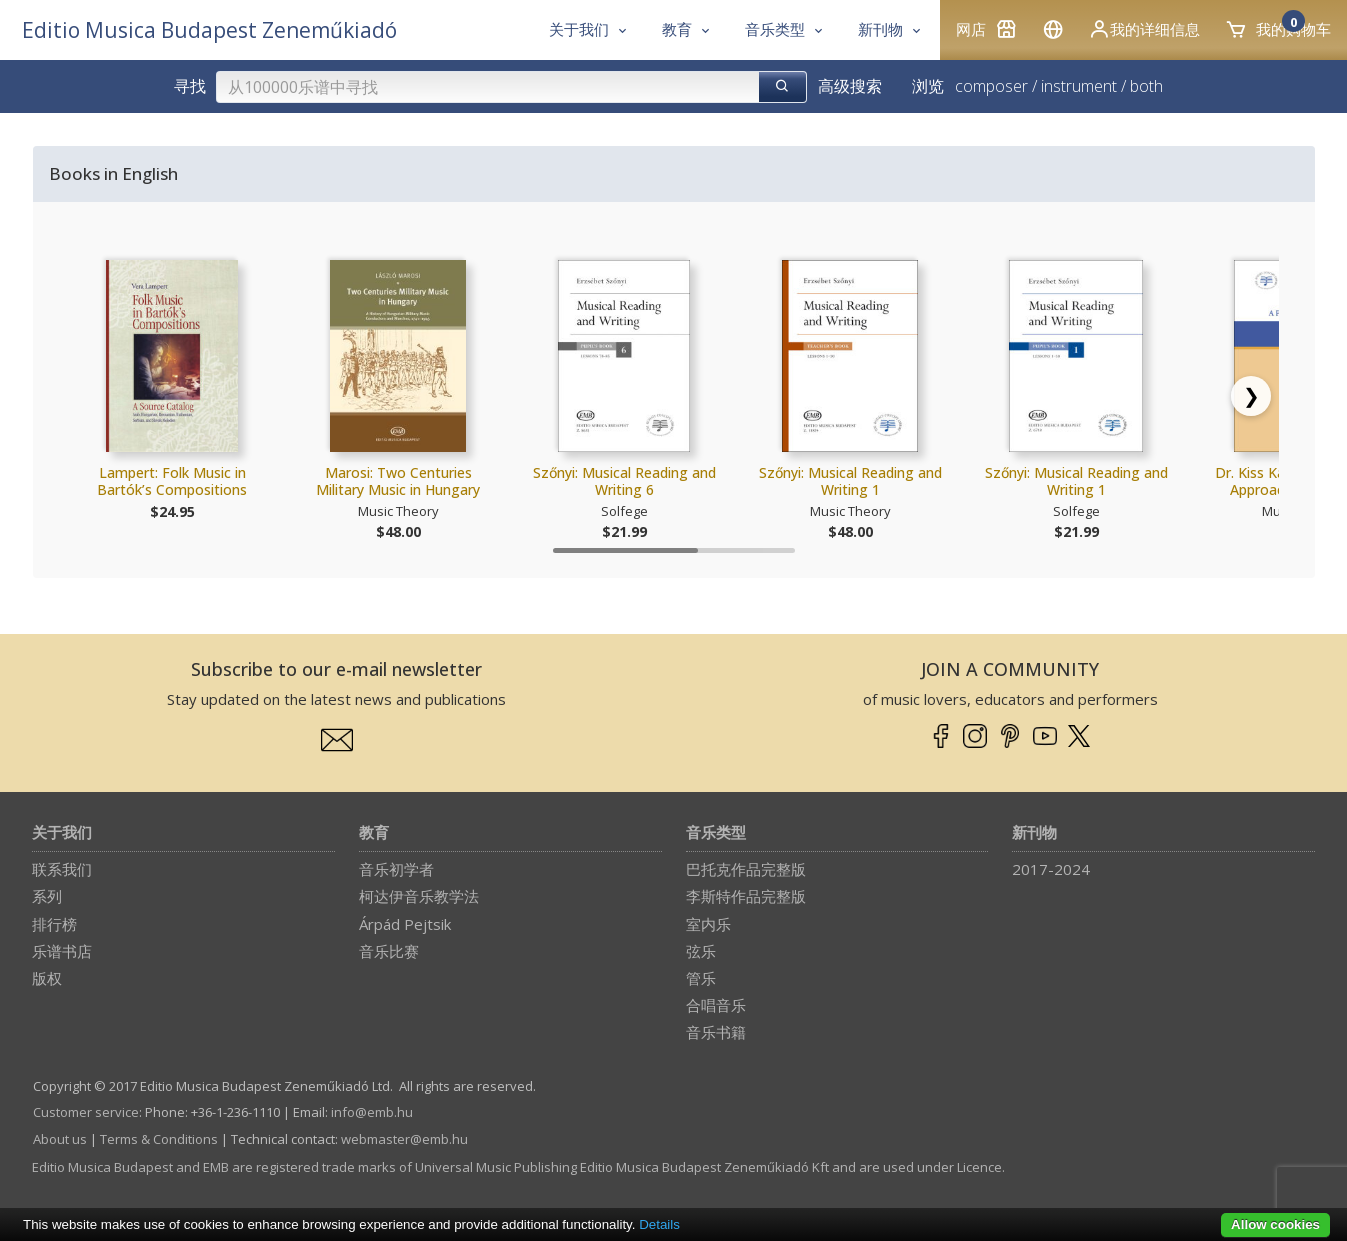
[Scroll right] (1251, 396)
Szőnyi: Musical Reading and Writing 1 (850, 481)
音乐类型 (716, 833)
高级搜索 (850, 86)
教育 (374, 833)
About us (60, 1139)
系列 (47, 896)
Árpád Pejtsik (405, 924)
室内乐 (708, 924)
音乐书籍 (716, 1032)
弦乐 (701, 951)
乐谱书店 (62, 951)
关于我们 (62, 833)
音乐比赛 (389, 951)
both (1146, 86)
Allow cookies (1275, 1224)
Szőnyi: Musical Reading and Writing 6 (624, 481)
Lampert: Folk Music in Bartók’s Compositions (172, 481)
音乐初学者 (396, 869)
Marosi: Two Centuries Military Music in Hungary (398, 481)
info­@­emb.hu (372, 1112)
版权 (47, 978)
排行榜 (54, 924)
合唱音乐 (716, 1005)
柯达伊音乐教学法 (419, 896)
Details (659, 1224)
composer (991, 86)
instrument (1079, 86)
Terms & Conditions (159, 1139)
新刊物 (1034, 833)
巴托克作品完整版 (746, 869)
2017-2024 (1051, 869)
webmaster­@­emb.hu (404, 1139)
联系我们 (62, 869)
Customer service (86, 1112)
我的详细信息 (1144, 29)
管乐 (701, 978)
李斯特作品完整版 (746, 896)
